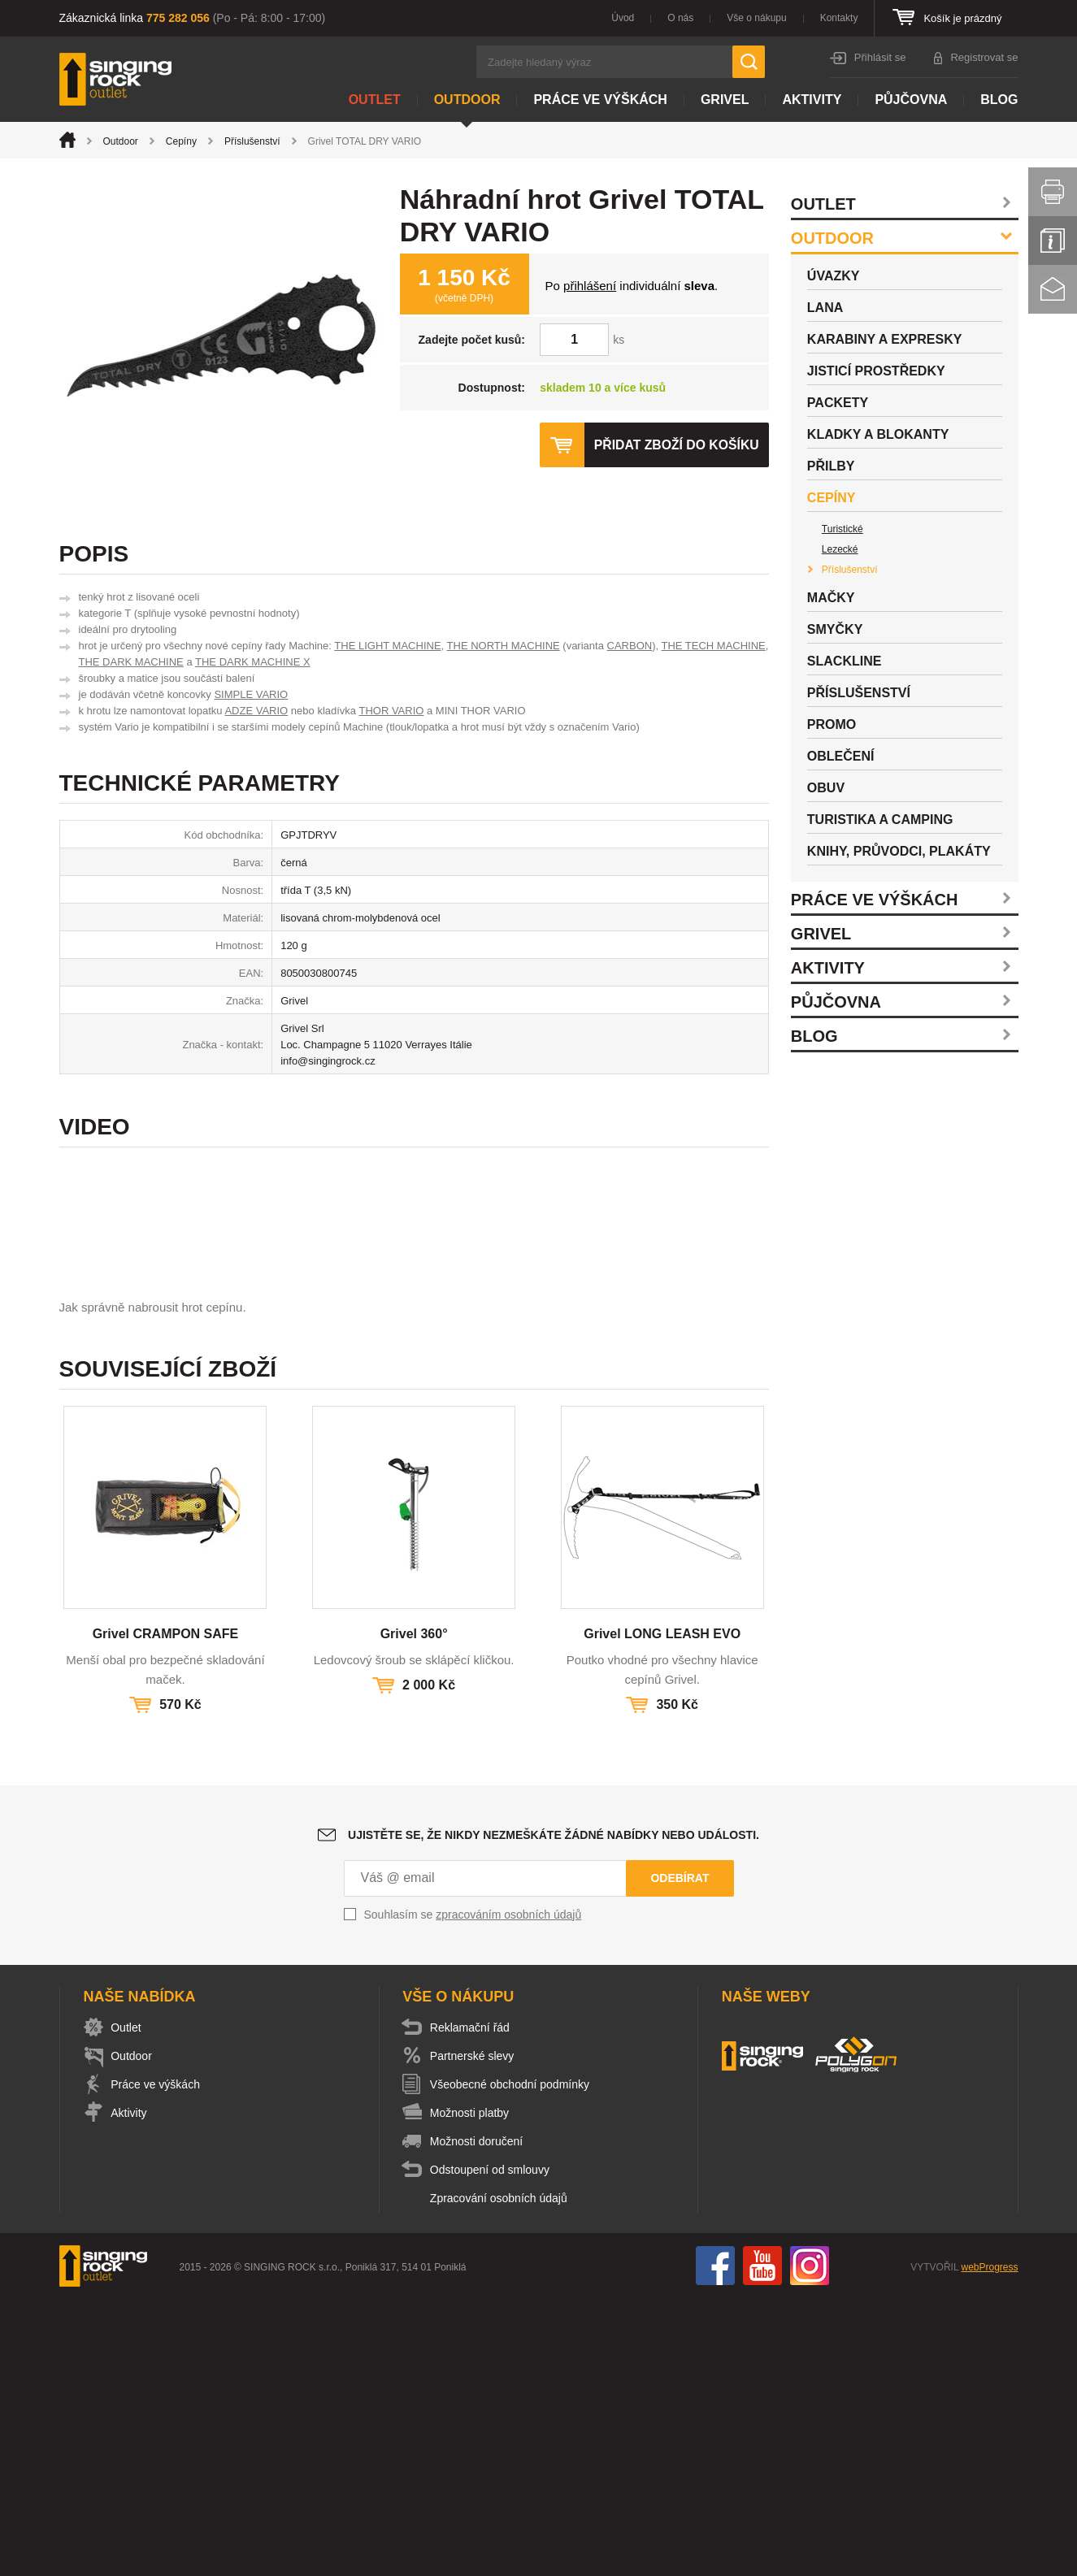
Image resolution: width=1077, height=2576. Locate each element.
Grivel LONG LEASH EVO (662, 1911)
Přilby (831, 466)
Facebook (715, 2542)
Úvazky (833, 276)
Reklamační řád (473, 2304)
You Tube (762, 2542)
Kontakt (1052, 289)
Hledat (748, 62)
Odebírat (679, 2155)
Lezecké (840, 549)
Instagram (809, 2542)
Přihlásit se (880, 57)
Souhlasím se (473, 2191)
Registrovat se (984, 57)
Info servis (1052, 240)
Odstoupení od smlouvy (493, 2446)
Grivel (725, 99)
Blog (999, 99)
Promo (831, 724)
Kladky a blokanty (878, 434)
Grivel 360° (414, 1911)
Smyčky (834, 629)
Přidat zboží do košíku (675, 445)
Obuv (826, 788)
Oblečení (841, 756)
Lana (825, 307)
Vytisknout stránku (1052, 191)
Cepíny (181, 141)
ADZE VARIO (256, 711)
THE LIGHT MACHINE (387, 646)
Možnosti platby (472, 2389)
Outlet (375, 99)
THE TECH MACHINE (713, 646)
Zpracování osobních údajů (502, 2475)
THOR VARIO (390, 711)
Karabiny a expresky (884, 339)
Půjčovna (911, 99)
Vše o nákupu (756, 18)
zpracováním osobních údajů (508, 2191)
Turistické (842, 529)
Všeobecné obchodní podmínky (513, 2361)
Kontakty (839, 18)
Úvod (622, 18)
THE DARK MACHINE (131, 662)
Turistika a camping (880, 819)
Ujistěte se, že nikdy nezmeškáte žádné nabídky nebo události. (553, 2111)
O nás (680, 18)
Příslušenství (252, 141)
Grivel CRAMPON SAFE (166, 1911)
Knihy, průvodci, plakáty (899, 851)
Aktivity (811, 99)
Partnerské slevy (475, 2333)
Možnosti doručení (479, 2418)
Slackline (844, 661)
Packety (837, 403)
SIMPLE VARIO (251, 694)
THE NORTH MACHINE (503, 646)
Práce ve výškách (600, 99)
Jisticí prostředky (876, 371)
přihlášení (589, 286)
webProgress (989, 2544)
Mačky (831, 598)
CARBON (630, 646)
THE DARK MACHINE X (253, 662)
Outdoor (467, 99)
